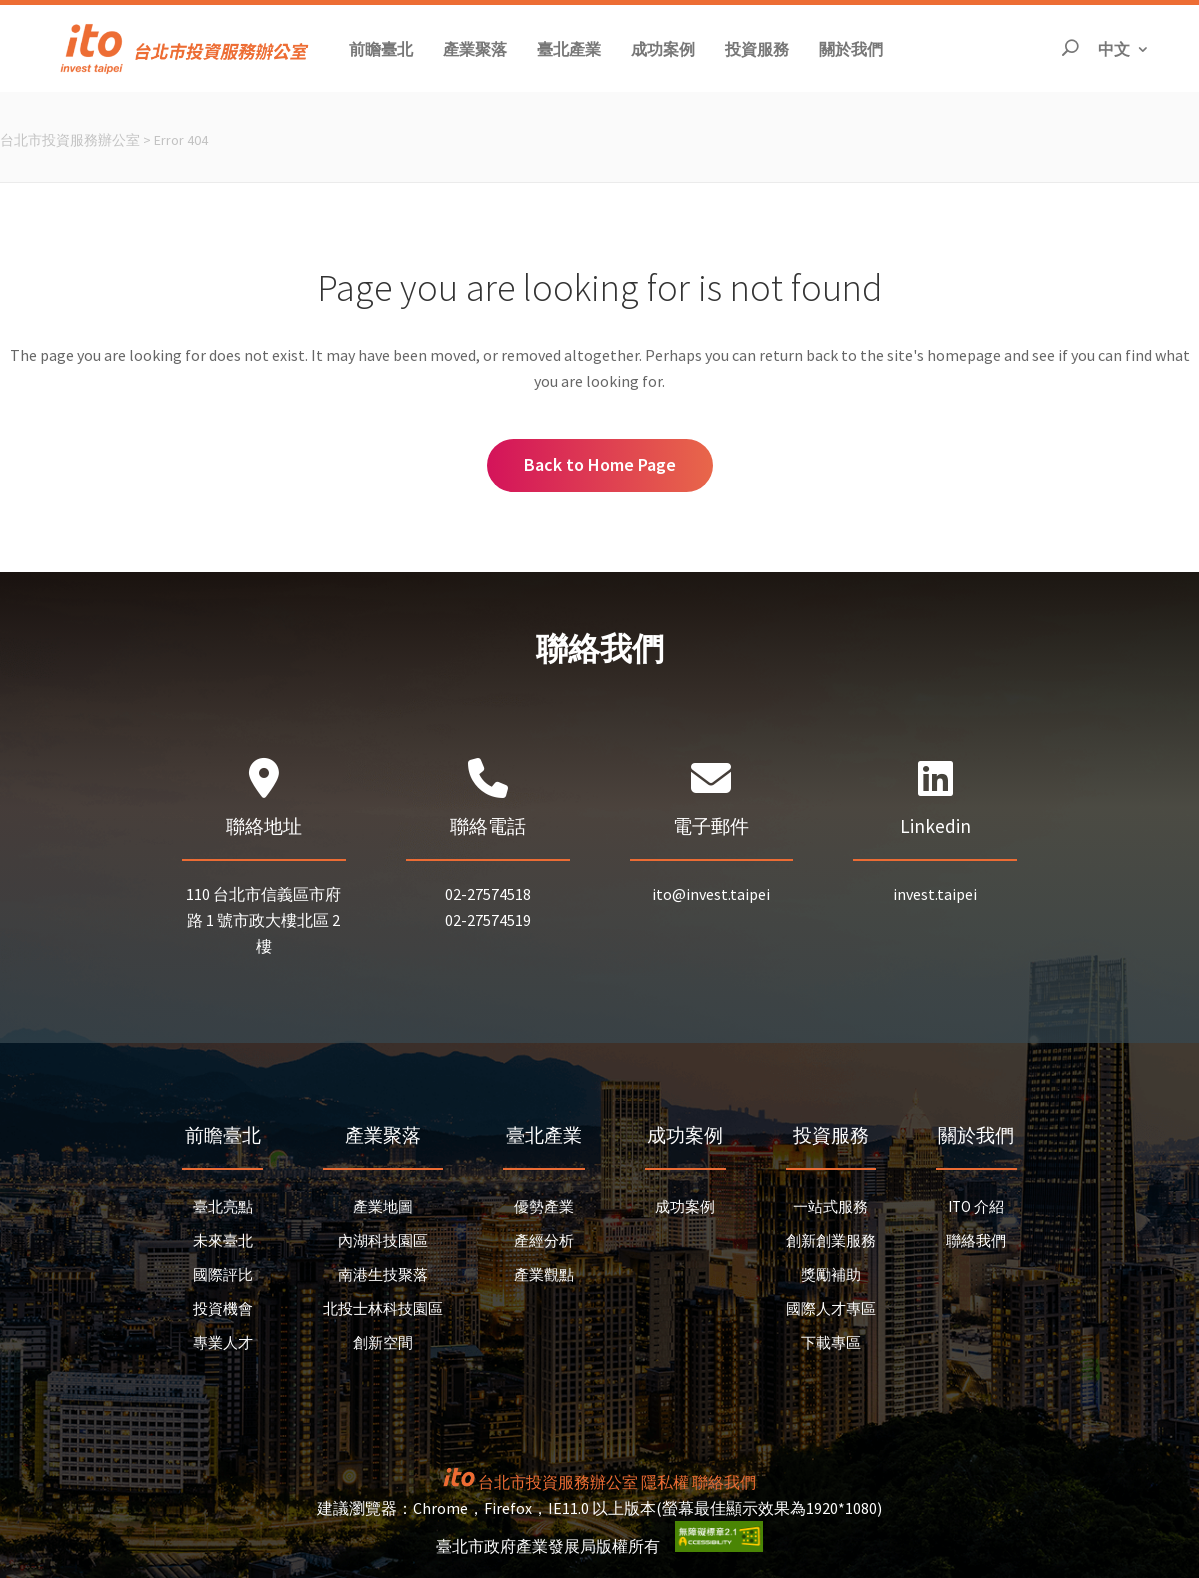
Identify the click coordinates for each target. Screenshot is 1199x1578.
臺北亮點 (223, 1206)
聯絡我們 (976, 1240)
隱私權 (665, 1482)
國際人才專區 (831, 1308)
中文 (1124, 47)
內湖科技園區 (383, 1240)
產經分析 (544, 1240)
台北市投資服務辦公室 (70, 140)
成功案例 (685, 1206)
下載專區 (831, 1342)
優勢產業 (544, 1206)
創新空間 (383, 1342)
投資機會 (223, 1308)
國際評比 (223, 1274)
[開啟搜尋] (1070, 48)
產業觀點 (544, 1274)
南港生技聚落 (383, 1274)
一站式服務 (830, 1206)
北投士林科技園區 (383, 1308)
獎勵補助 (831, 1274)
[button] (381, 48)
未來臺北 (223, 1240)
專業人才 (223, 1342)
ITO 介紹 (976, 1206)
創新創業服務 (831, 1240)
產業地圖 (383, 1206)
